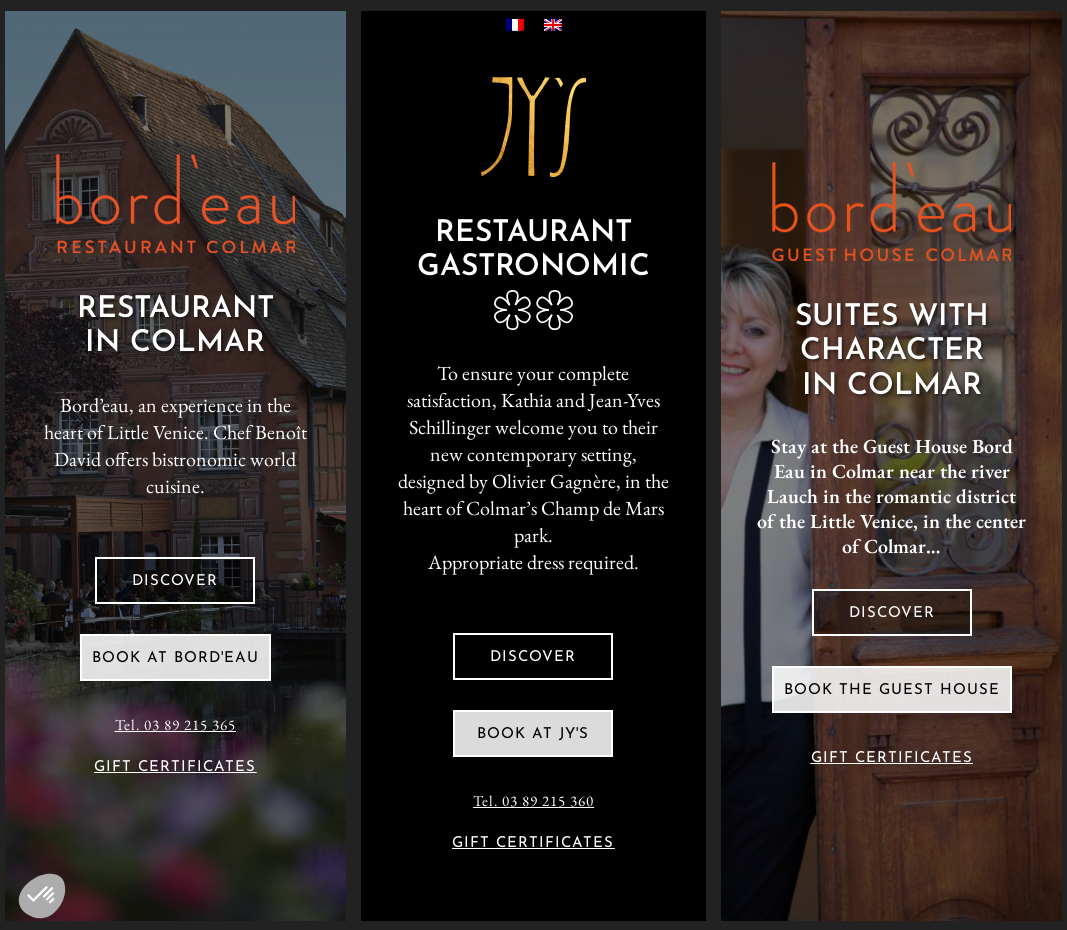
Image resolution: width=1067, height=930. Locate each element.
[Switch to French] (515, 23)
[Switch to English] (553, 23)
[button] (42, 896)
